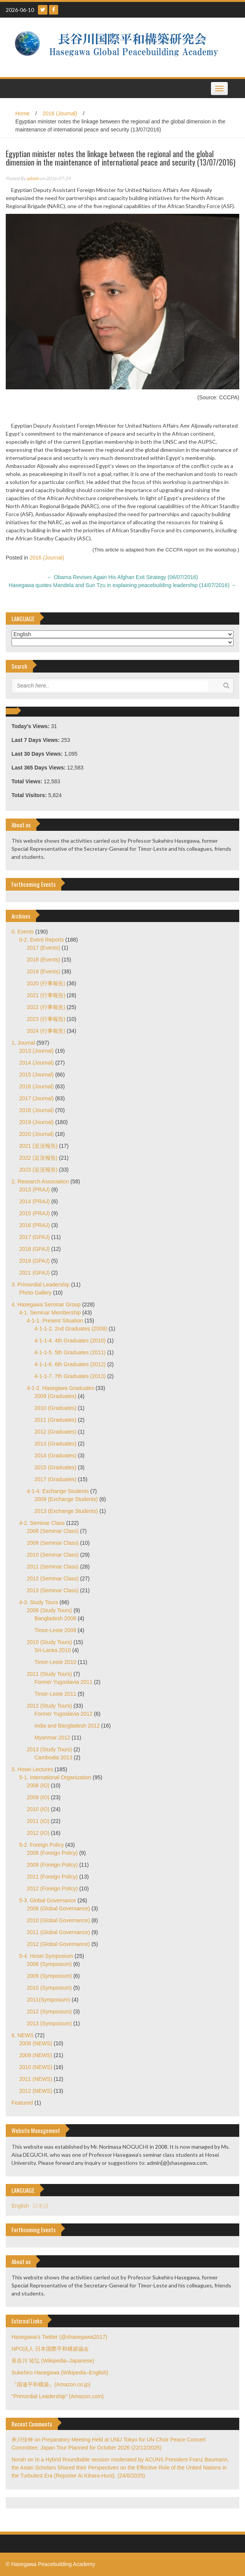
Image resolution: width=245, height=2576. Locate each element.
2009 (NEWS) (35, 2055)
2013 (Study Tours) (49, 1749)
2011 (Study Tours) (49, 1674)
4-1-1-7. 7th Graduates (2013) (70, 1376)
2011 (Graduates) (55, 1420)
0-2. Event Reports (41, 940)
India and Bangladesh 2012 (67, 1726)
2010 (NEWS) (35, 2067)
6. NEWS (22, 2035)
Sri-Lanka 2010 (52, 1650)
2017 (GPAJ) (34, 1237)
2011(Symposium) (48, 2000)
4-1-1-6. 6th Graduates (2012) (70, 1364)
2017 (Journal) (36, 1098)
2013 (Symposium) (49, 2023)
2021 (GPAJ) (34, 1273)
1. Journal (23, 1043)
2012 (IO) (38, 1833)
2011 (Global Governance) (58, 1932)
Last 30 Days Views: (37, 754)
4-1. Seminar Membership (50, 1312)
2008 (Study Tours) (49, 1610)
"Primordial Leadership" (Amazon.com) (57, 2396)
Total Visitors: (29, 795)
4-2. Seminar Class (42, 1523)
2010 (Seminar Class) (52, 1555)
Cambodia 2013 (53, 1757)
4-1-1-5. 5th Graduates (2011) (70, 1352)
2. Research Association (40, 1181)
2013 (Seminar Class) (52, 1590)
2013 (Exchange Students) (66, 1511)
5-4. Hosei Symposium (46, 1956)
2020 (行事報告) (46, 983)
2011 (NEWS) (35, 2079)
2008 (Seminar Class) (52, 1531)
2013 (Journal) (36, 1051)
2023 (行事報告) (46, 1019)
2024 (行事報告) (46, 1031)
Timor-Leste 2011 (55, 1694)
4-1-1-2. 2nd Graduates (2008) (70, 1329)
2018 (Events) (43, 960)
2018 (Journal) (36, 1110)
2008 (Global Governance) (58, 1908)
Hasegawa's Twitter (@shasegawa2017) (59, 2337)
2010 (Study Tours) (49, 1642)
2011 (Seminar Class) (52, 1567)
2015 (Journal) (36, 1074)
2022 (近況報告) (38, 1158)
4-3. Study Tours (38, 1602)
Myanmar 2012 (52, 1737)
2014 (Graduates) (55, 1455)
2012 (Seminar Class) (52, 1578)
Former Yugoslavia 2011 (63, 1682)
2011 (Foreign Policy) (52, 1877)
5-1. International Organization (55, 1777)
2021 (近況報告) (38, 1146)
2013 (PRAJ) (34, 1189)
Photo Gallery (35, 1293)
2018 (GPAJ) (34, 1249)
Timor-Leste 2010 (55, 1662)
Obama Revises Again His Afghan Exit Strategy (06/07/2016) (122, 577)
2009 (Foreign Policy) (52, 1865)
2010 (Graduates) (55, 1408)
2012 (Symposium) (49, 2011)
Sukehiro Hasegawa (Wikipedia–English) (59, 2372)
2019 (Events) (43, 971)
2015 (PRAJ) (34, 1213)
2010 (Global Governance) (58, 1920)
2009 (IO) (38, 1797)
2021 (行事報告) (46, 995)
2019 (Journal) (36, 1122)
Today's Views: (31, 726)
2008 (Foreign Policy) (52, 1853)
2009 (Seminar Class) (52, 1543)
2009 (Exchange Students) (66, 1499)
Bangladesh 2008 (55, 1618)
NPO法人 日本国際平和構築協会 (50, 2349)
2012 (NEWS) (35, 2091)
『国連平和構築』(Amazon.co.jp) (50, 2384)
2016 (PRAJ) (34, 1225)
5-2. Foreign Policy (41, 1845)
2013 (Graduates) (55, 1444)
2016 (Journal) (59, 113)
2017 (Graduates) (55, 1479)
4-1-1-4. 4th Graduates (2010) (70, 1340)
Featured (22, 2103)
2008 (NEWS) (35, 2043)
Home (22, 113)
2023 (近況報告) (38, 1170)
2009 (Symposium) (49, 1976)
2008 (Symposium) (49, 1964)
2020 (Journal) (36, 1134)
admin (32, 178)
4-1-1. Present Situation (55, 1321)
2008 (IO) (38, 1785)
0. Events (22, 932)
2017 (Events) (43, 948)
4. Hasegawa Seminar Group (46, 1304)
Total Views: (27, 781)
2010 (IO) (38, 1809)
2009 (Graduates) (55, 1396)
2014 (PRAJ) (34, 1201)
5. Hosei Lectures (32, 1769)
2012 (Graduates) (55, 1432)
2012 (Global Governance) (58, 1944)
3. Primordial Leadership (40, 1284)
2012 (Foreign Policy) (52, 1888)
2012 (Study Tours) (49, 1706)
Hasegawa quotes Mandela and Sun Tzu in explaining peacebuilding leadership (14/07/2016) (122, 585)
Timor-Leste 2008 (55, 1630)
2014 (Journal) (36, 1063)
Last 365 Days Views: (39, 768)
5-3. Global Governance (47, 1900)
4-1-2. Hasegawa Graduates (60, 1388)
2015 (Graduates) (55, 1467)
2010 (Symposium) (49, 1988)
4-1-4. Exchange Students (58, 1491)
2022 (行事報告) (46, 1007)
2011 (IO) (38, 1821)
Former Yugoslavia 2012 (63, 1714)
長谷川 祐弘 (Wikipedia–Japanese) (52, 2361)
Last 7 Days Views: (36, 740)
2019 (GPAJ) (34, 1261)
